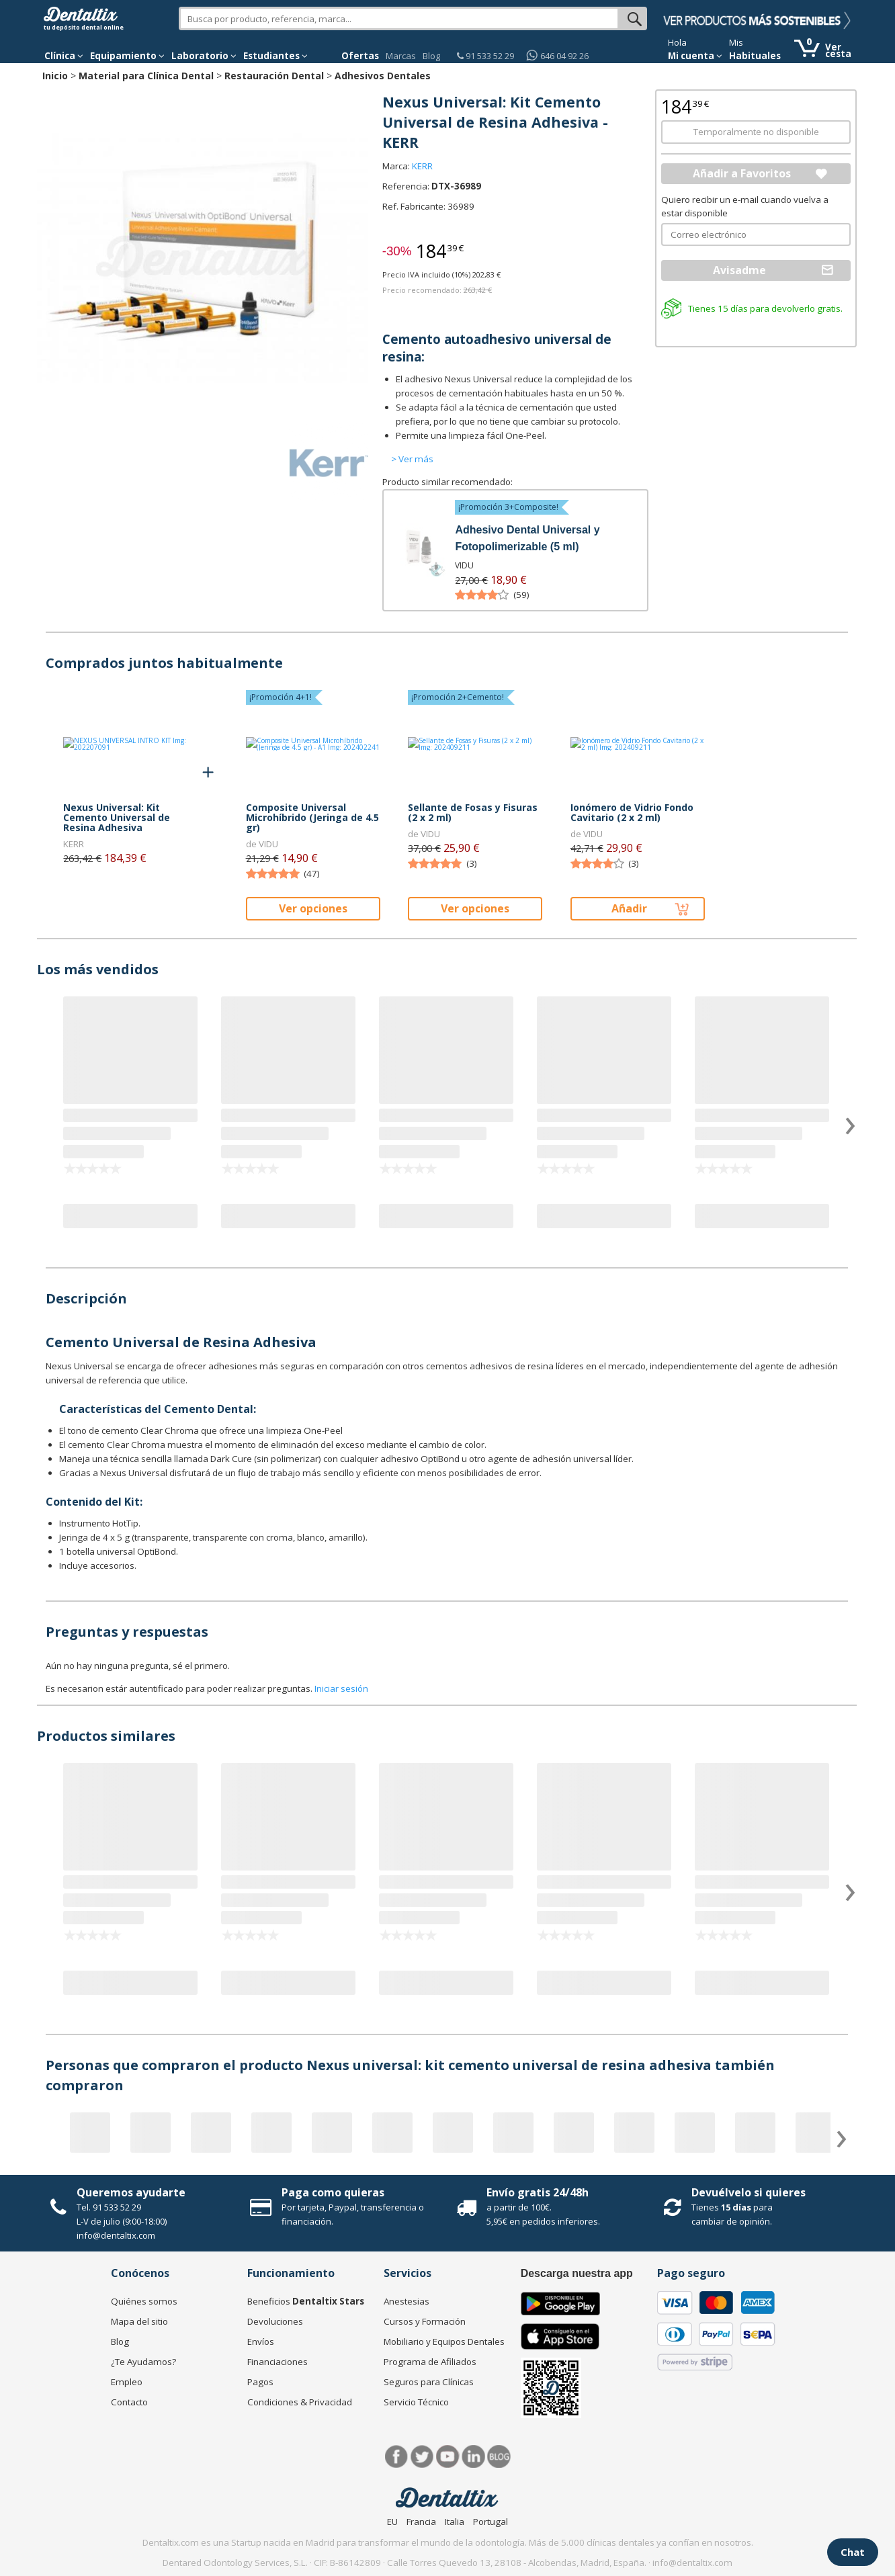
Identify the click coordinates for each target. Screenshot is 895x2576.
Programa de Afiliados (430, 2362)
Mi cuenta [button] (695, 56)
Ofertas (360, 56)
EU (392, 2522)
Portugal (490, 2522)
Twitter (422, 2456)
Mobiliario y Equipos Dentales (444, 2341)
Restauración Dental (274, 75)
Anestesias (406, 2301)
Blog (431, 56)
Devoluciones (275, 2321)
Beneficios (305, 2301)
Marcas (401, 56)
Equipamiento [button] (127, 56)
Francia (421, 2522)
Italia (454, 2522)
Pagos (260, 2382)
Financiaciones (277, 2362)
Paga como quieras (333, 2192)
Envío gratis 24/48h (537, 2192)
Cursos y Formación (425, 2321)
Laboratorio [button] (204, 56)
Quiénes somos (144, 2301)
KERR (422, 166)
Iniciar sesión (341, 1688)
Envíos (260, 2341)
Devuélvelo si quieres (748, 2192)
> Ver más (412, 459)
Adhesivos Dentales (383, 75)
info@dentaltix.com (116, 2235)
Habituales (755, 56)
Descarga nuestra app (577, 2273)
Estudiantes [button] (275, 56)
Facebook (397, 2456)
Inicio (55, 75)
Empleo (126, 2382)
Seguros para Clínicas (429, 2382)
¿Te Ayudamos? (143, 2362)
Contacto (129, 2402)
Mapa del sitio (139, 2321)
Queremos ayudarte (131, 2192)
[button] (63, 55)
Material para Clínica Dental (146, 75)
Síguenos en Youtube (448, 2456)
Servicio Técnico (416, 2402)
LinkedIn (473, 2456)
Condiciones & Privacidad (299, 2402)
